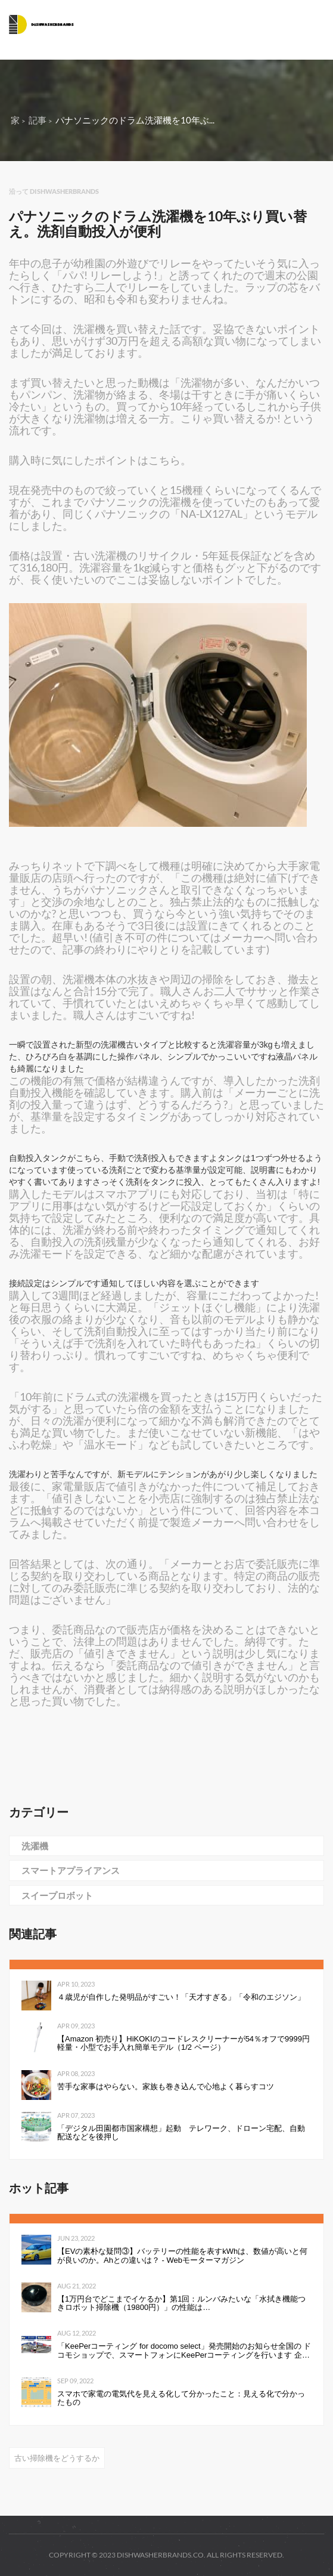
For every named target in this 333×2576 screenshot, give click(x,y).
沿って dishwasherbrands (54, 191)
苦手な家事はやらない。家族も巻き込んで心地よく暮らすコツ (165, 2087)
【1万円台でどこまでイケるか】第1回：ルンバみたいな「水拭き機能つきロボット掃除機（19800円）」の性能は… (181, 2303)
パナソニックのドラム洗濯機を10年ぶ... (134, 120)
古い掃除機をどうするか (56, 2458)
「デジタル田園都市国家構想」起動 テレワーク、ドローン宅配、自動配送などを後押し (181, 2132)
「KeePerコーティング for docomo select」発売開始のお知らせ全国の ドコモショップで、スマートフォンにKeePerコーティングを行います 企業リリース (184, 2350)
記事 (37, 120)
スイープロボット (57, 1895)
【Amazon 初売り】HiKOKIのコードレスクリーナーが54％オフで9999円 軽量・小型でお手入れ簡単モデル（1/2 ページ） (184, 2043)
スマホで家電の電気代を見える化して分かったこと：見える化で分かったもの (181, 2398)
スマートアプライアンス (70, 1870)
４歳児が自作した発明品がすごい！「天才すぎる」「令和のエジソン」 (181, 1997)
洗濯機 (34, 1845)
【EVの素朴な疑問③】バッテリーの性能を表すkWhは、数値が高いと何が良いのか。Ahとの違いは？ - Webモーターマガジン (182, 2255)
